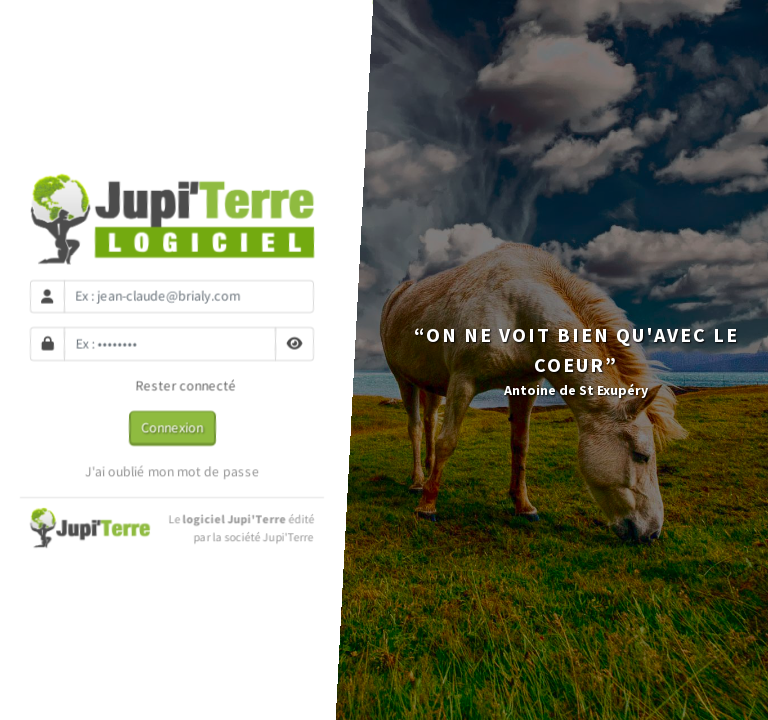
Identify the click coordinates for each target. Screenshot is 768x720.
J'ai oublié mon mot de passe (172, 471)
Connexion (172, 427)
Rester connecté (172, 386)
